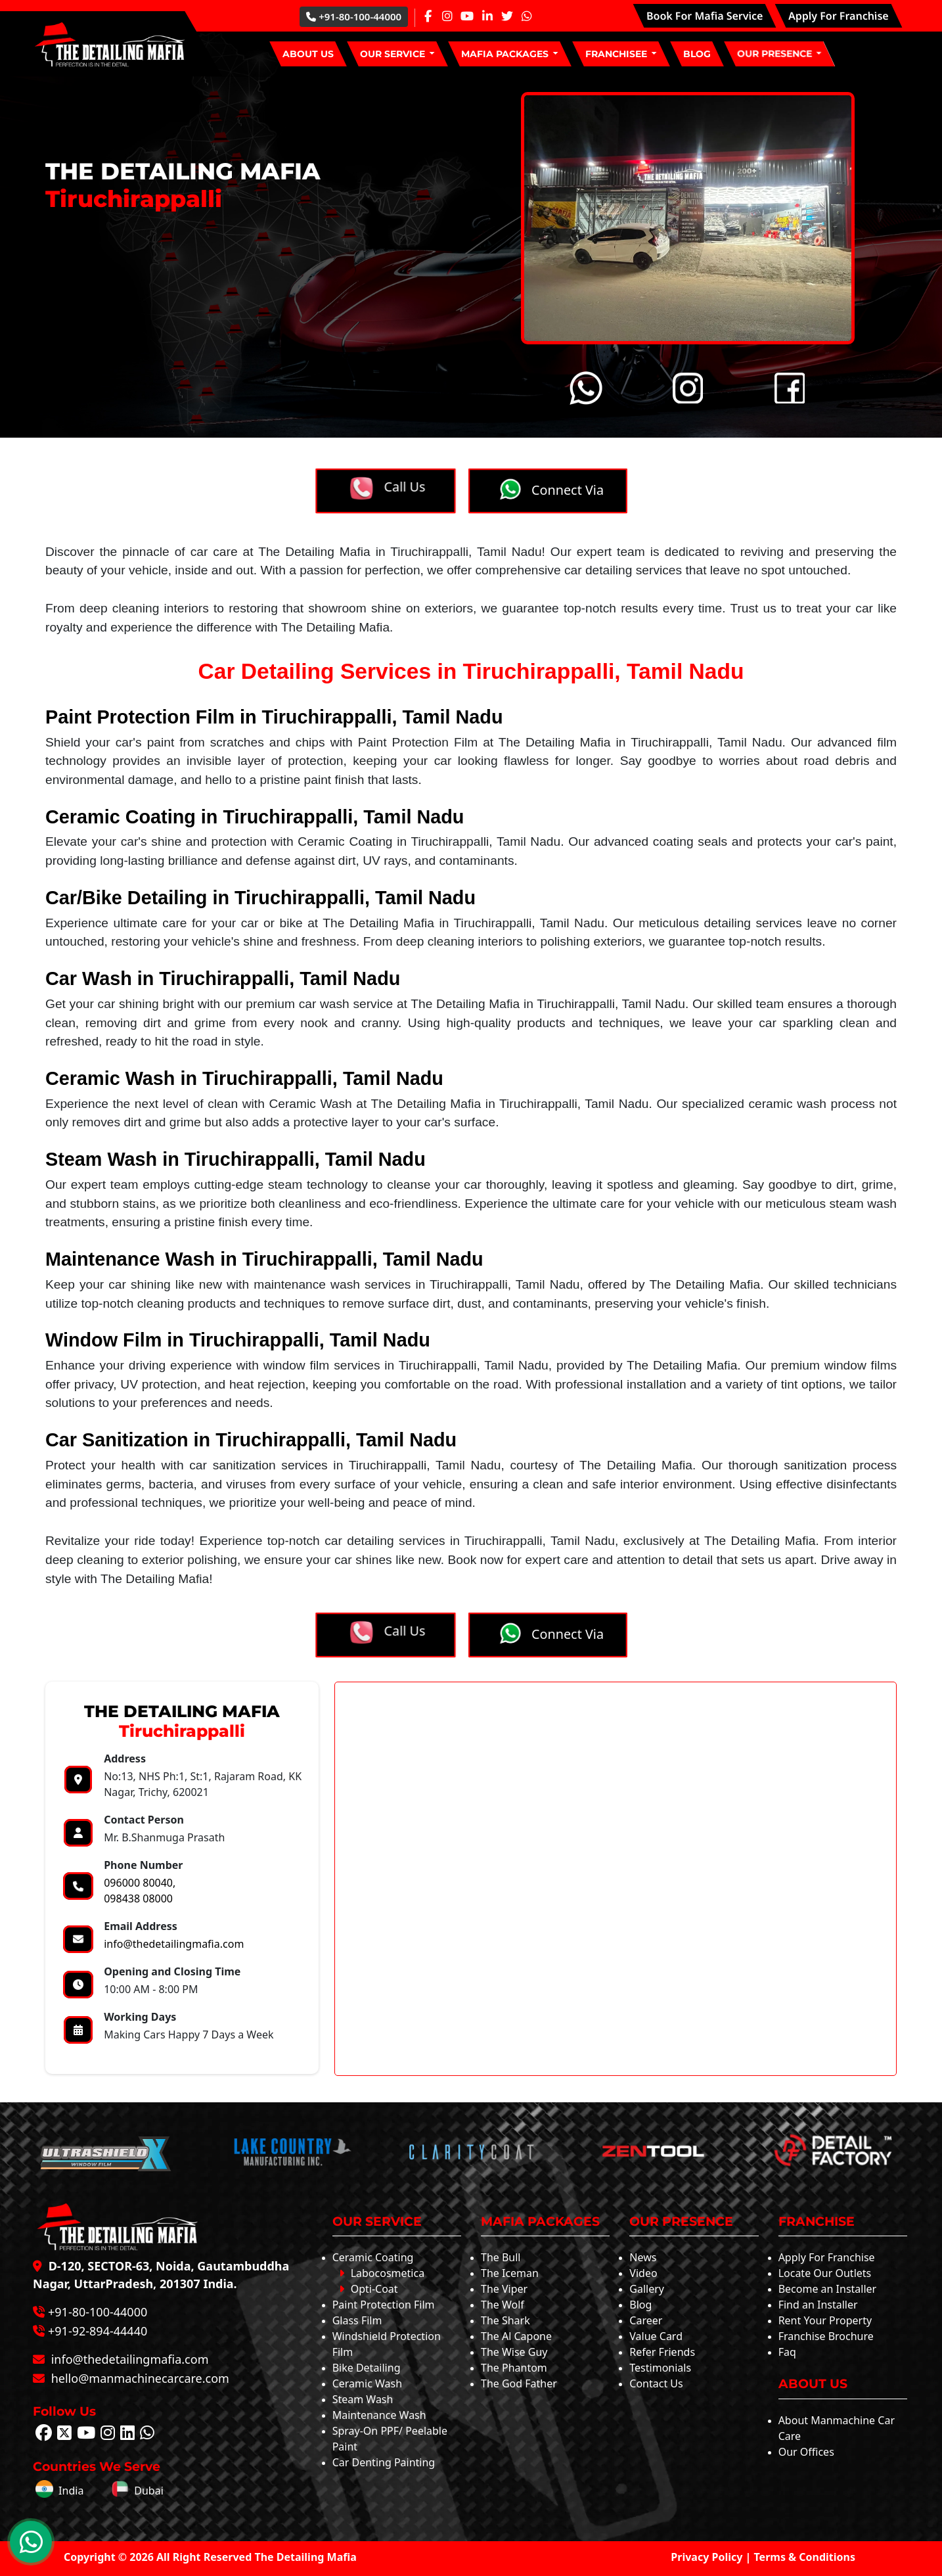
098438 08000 (138, 1898)
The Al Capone (516, 2336)
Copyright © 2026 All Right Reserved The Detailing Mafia (210, 2557)
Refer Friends (662, 2352)
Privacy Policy (706, 2557)
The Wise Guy (514, 2352)
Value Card (656, 2336)
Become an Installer (827, 2289)
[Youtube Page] (467, 16)
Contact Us (656, 2383)
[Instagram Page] (447, 16)
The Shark (505, 2320)
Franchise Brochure (826, 2336)
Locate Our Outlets (825, 2273)
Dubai (137, 2490)
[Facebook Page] (427, 16)
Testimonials (660, 2367)
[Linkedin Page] (487, 16)
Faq (787, 2352)
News (642, 2257)
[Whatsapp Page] (527, 16)
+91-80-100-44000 (353, 16)
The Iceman (510, 2273)
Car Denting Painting (384, 2462)
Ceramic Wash (367, 2383)
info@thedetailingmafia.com (174, 1944)
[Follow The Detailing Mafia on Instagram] (108, 2434)
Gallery (646, 2289)
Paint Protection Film (383, 2304)
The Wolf (502, 2304)
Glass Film (357, 2320)
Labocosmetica (381, 2273)
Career (645, 2320)
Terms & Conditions (805, 2557)
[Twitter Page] (507, 16)
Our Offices (806, 2452)
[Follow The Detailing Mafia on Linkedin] (127, 2434)
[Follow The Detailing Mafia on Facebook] (43, 2434)
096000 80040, (139, 1882)
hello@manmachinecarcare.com (138, 2378)
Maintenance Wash (379, 2415)
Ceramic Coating (373, 2257)
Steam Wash (362, 2399)
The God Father (519, 2383)
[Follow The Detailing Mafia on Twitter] (64, 2434)
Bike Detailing (366, 2367)
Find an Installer (818, 2304)
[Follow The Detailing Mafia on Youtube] (86, 2434)
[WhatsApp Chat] (31, 2542)
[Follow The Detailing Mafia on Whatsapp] (147, 2434)
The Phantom (514, 2367)
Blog (640, 2304)
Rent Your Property (825, 2320)
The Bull (501, 2257)
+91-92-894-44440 (97, 2331)
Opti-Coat (368, 2289)
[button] (397, 53)
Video (643, 2273)
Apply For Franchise (826, 2257)
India (59, 2490)
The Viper (504, 2289)
